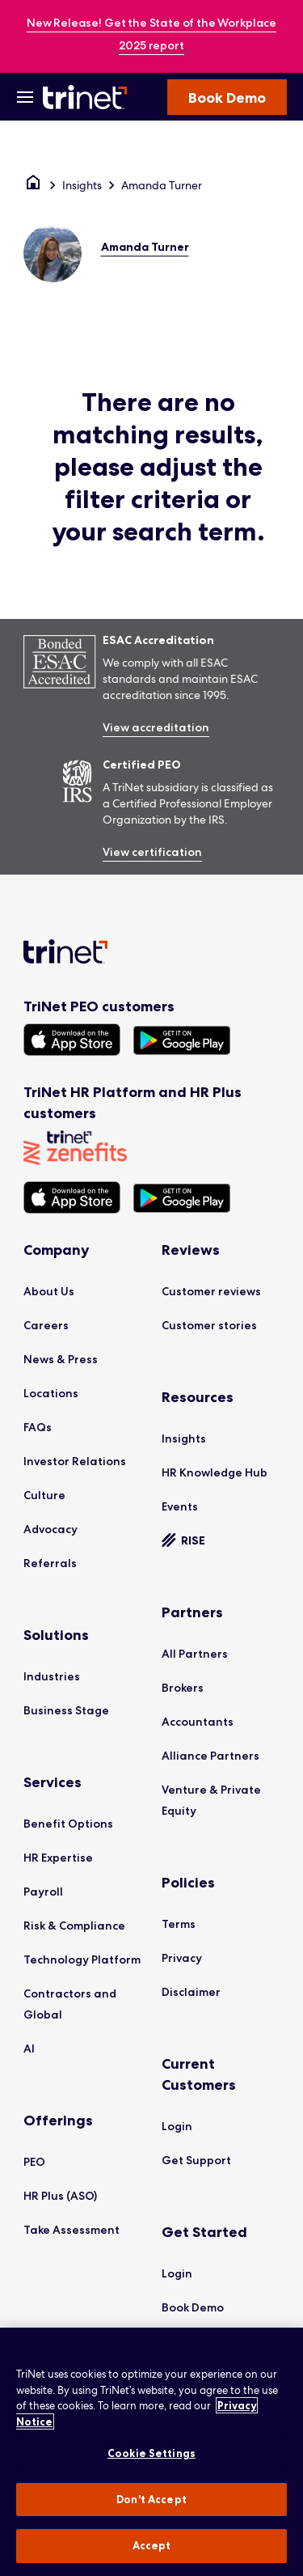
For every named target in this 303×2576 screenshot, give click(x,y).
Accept (152, 2545)
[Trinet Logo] (87, 97)
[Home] (33, 185)
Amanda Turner (161, 185)
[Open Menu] (25, 97)
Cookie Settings (151, 2453)
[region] (151, 2452)
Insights (82, 185)
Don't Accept (151, 2499)
